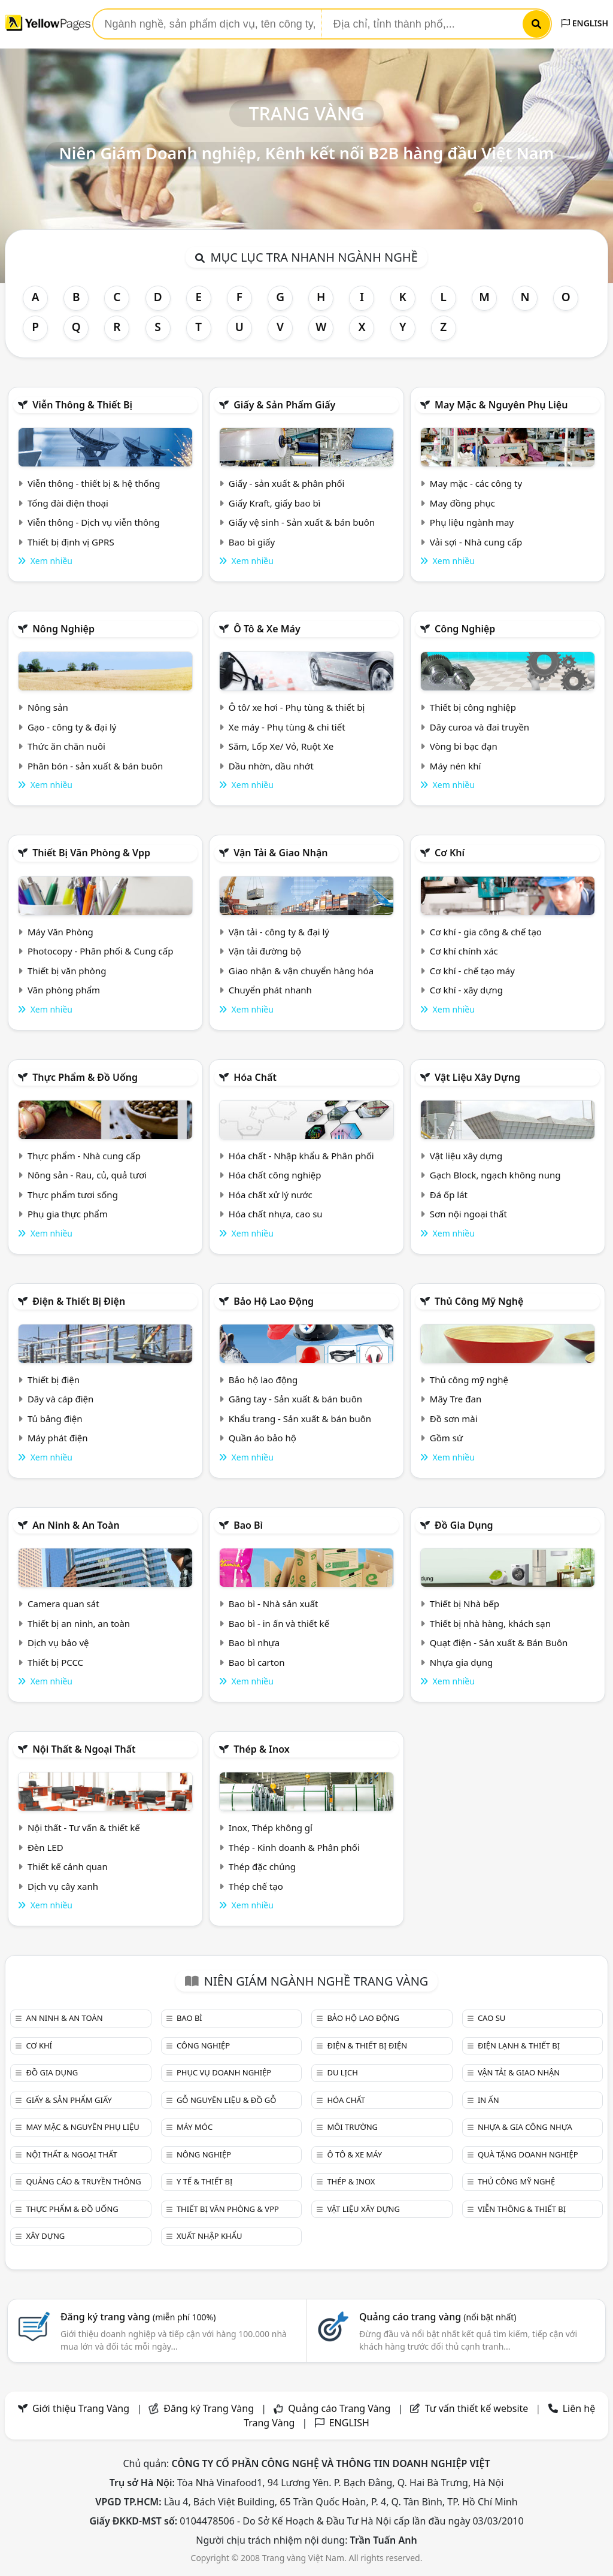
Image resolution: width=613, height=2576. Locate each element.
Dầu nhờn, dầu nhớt (271, 766)
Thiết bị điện (54, 1380)
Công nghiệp (465, 628)
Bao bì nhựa (254, 1642)
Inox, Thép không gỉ (270, 1827)
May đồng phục (462, 503)
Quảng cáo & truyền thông (83, 2181)
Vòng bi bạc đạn (463, 746)
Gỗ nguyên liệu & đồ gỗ (227, 2100)
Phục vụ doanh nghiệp (224, 2072)
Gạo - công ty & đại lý (72, 727)
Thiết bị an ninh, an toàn (79, 1623)
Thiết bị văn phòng (67, 971)
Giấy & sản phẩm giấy (284, 404)
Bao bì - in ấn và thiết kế (279, 1623)
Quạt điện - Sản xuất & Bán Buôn (499, 1642)
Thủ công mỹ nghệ (479, 1301)
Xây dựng (45, 2235)
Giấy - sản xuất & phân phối (287, 483)
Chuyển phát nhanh (270, 990)
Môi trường (352, 2127)
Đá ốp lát (449, 1195)
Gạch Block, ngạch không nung (495, 1175)
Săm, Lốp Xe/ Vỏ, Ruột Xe (281, 746)
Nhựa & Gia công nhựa (525, 2127)
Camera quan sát (63, 1604)
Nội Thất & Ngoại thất (83, 1749)
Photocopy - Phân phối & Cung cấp (101, 951)
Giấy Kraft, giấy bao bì (275, 503)
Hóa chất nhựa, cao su (276, 1214)
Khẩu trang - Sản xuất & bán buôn (300, 1419)
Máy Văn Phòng (60, 932)
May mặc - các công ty (476, 483)
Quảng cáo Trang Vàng (339, 2408)
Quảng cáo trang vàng (437, 2316)
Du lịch (342, 2072)
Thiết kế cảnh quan (68, 1866)
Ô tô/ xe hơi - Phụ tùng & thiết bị (297, 707)
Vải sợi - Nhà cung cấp (476, 542)
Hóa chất (255, 1077)
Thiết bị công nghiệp (473, 707)
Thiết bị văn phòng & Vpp (91, 852)
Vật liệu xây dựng (477, 1077)
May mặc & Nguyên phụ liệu (501, 404)
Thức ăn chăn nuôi (66, 746)
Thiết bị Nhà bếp (464, 1604)
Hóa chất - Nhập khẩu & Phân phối (301, 1156)
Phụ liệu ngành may (472, 522)
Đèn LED (45, 1847)
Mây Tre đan (455, 1399)
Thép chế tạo (256, 1886)
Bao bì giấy (252, 542)
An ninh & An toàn (76, 1525)
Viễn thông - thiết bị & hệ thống (94, 483)
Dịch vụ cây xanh (63, 1886)
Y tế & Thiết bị (204, 2181)
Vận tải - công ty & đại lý (279, 932)
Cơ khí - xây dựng (466, 990)
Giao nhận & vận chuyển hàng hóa (301, 971)
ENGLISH (585, 23)
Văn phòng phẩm (64, 990)
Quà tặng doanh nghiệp (528, 2154)
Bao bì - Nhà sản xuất (273, 1604)
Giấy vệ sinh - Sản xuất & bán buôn (302, 522)
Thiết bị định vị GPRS (71, 542)
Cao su (491, 2018)
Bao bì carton (257, 1662)
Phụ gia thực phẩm (68, 1214)
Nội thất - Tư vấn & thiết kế (84, 1827)
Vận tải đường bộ (265, 951)
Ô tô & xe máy (267, 628)
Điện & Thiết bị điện (78, 1301)
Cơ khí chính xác (464, 951)
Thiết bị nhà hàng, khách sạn (490, 1623)
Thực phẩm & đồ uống (85, 1077)
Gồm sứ (446, 1438)
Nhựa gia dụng (461, 1662)
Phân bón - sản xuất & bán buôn (95, 766)
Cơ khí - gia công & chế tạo (486, 932)
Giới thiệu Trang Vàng (80, 2408)
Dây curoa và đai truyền (479, 727)
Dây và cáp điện (60, 1399)
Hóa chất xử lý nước (270, 1195)
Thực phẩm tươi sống (73, 1195)
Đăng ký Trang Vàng (208, 2408)
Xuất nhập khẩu (209, 2235)
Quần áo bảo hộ (262, 1438)
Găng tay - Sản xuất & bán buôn (295, 1399)
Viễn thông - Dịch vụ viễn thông (94, 522)
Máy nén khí (455, 766)
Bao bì (248, 1525)
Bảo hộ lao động (273, 1301)
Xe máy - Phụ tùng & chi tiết (287, 727)
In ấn (488, 2100)
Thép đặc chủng (262, 1866)
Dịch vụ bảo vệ (58, 1642)
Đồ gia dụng (464, 1525)
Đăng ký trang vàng (138, 2316)
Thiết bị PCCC (55, 1662)
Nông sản (48, 707)
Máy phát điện (58, 1438)
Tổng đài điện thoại (68, 503)
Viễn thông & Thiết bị (82, 404)
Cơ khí (450, 852)
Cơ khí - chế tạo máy (472, 971)
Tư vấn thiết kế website (478, 2408)
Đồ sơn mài (454, 1419)
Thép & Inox (261, 1749)
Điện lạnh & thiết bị (519, 2045)
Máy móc (195, 2127)
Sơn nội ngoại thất (468, 1214)
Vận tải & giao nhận (280, 852)
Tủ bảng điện (55, 1419)
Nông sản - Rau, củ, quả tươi (87, 1175)
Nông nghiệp (63, 628)
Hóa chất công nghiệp (275, 1175)
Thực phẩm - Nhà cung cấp (84, 1156)
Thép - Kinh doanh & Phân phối (294, 1847)
